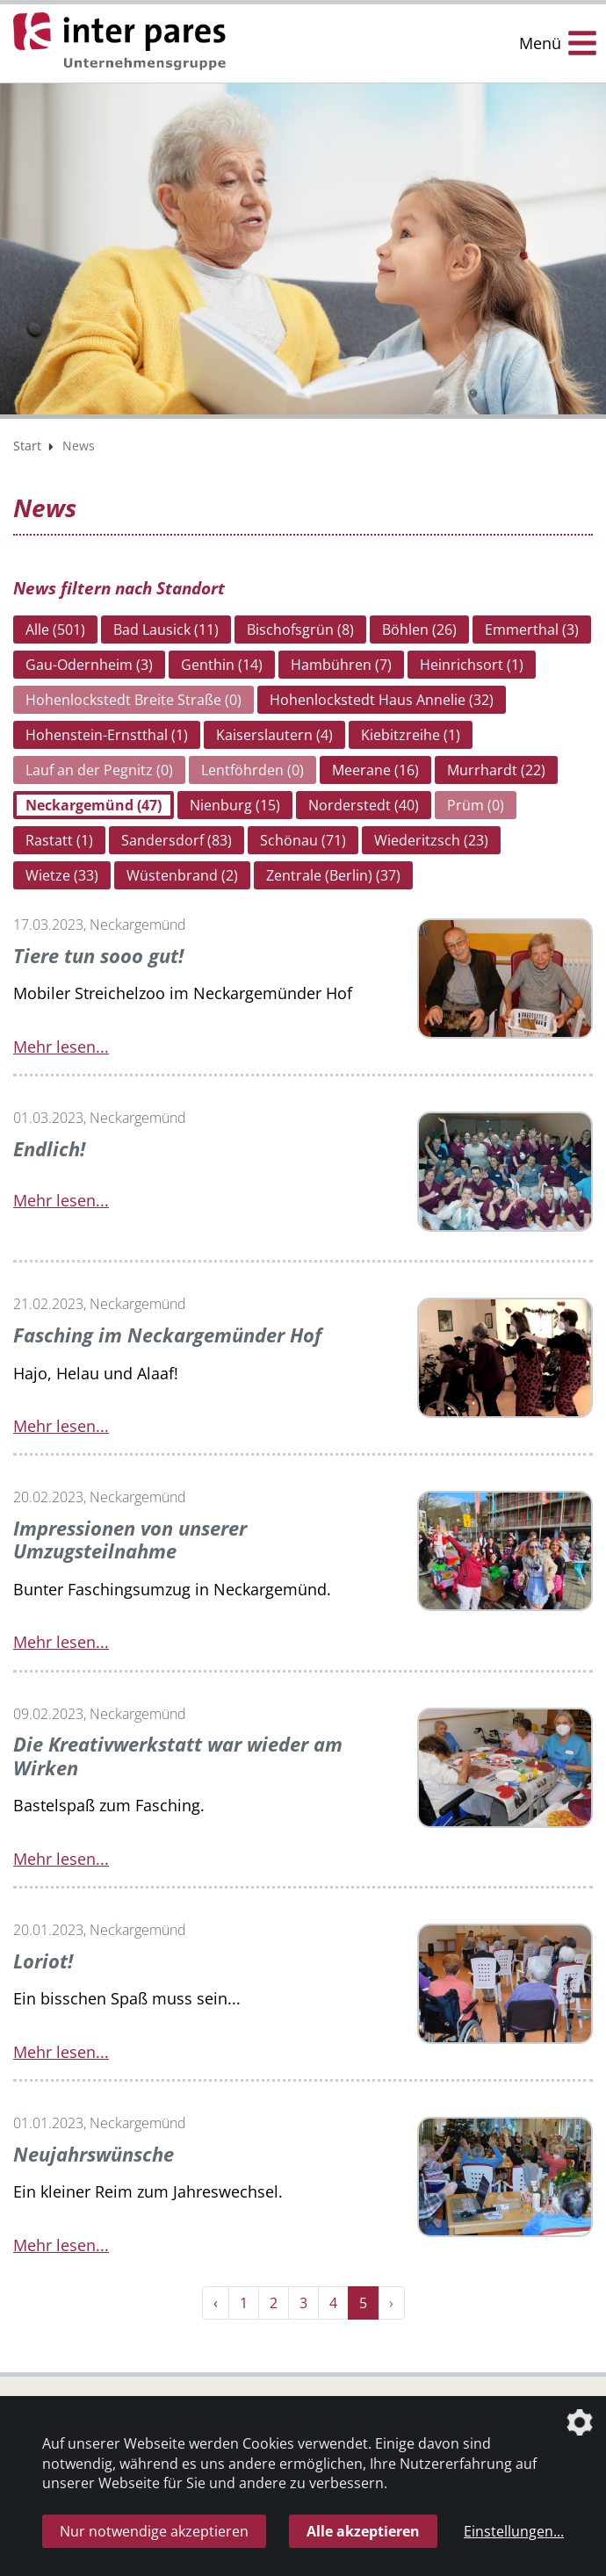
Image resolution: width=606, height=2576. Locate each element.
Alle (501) (55, 629)
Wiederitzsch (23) (431, 840)
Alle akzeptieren (363, 2531)
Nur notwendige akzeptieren (154, 2531)
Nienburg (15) (235, 805)
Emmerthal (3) (532, 629)
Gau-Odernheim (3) (89, 664)
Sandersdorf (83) (176, 840)
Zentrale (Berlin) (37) (333, 875)
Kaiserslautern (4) (274, 735)
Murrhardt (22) (496, 770)
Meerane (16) (375, 770)
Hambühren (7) (341, 664)
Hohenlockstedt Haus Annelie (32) (382, 699)
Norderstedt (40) (363, 805)
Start (27, 445)
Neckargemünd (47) (93, 805)
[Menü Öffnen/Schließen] (558, 43)
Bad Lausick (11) (166, 629)
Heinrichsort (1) (471, 664)
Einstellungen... (514, 2531)
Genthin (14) (222, 664)
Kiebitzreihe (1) (410, 735)
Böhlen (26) (419, 629)
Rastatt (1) (59, 840)
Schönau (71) (303, 840)
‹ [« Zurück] (215, 2301)
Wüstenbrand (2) (182, 875)
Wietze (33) (61, 875)
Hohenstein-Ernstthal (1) (106, 735)
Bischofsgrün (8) (300, 629)
